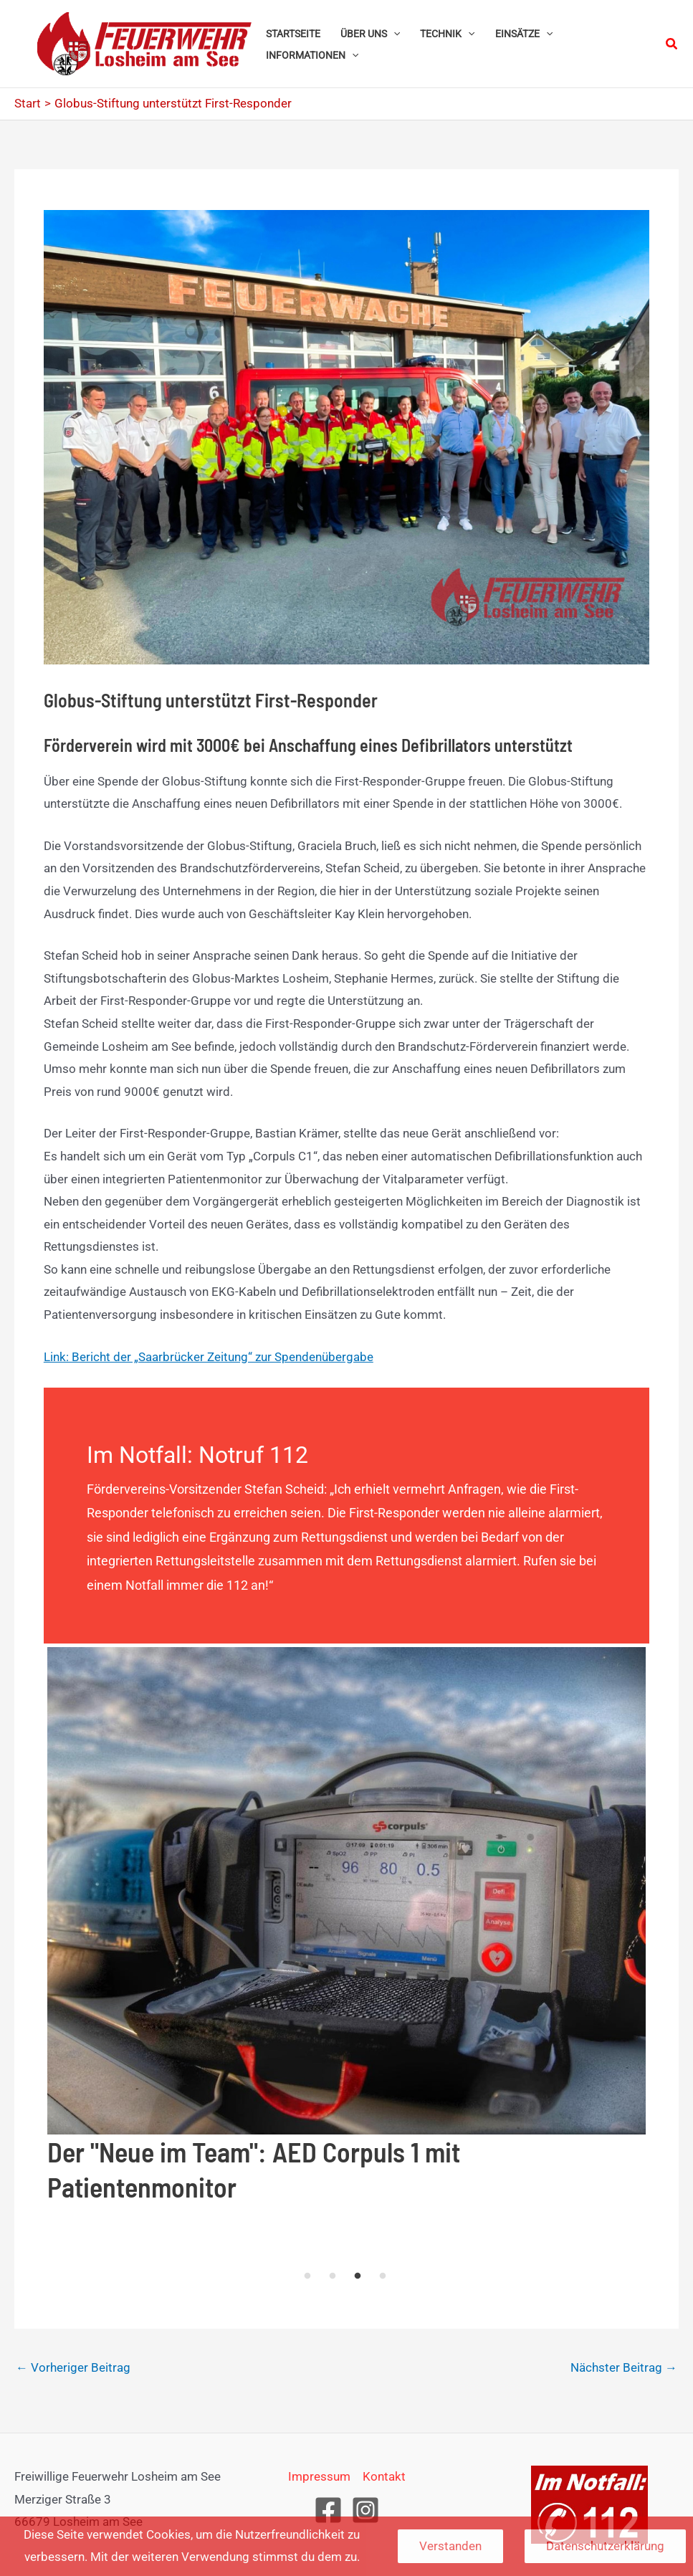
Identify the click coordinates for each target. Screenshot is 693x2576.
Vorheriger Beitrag (73, 2367)
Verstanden (450, 2546)
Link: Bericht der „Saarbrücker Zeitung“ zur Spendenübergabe (208, 1357)
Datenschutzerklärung (605, 2546)
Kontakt (384, 2476)
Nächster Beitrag (623, 2367)
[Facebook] (328, 2510)
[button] (393, 33)
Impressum (319, 2476)
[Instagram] (365, 2510)
